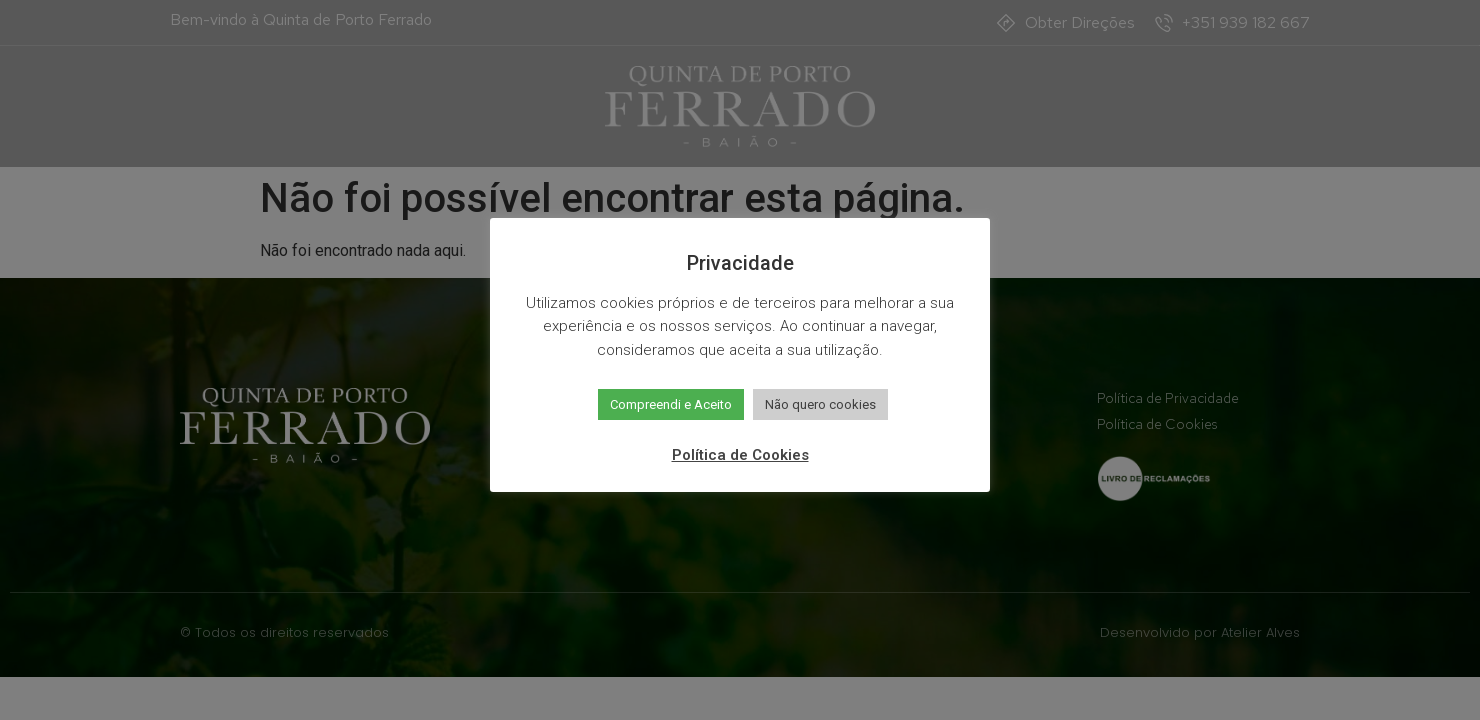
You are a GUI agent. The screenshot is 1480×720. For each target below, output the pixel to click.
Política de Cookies (740, 455)
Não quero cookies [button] (820, 404)
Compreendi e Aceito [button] (671, 404)
